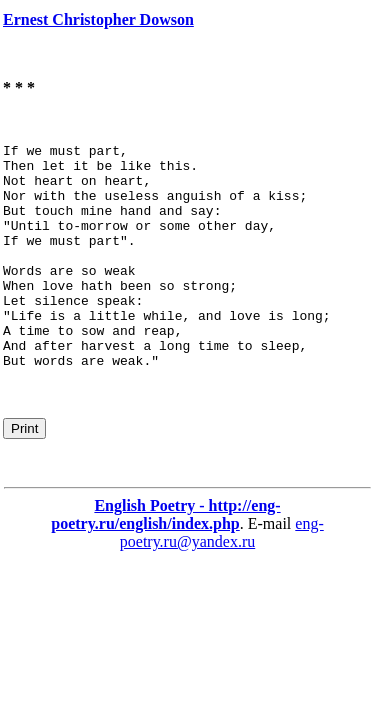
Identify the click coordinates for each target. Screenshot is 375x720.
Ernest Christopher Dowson (98, 19)
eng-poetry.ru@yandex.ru (222, 577)
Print (24, 473)
